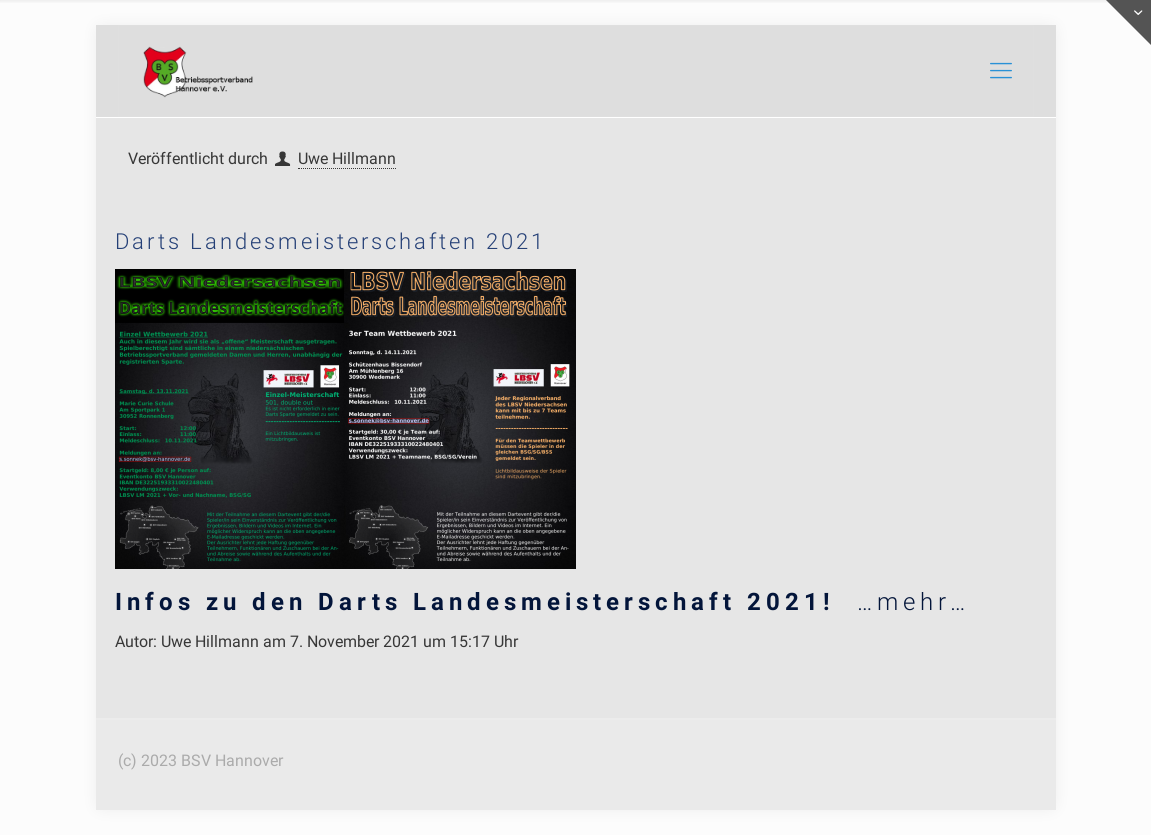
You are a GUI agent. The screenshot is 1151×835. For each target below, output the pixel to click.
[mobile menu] (1001, 71)
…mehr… (542, 602)
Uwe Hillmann (347, 158)
